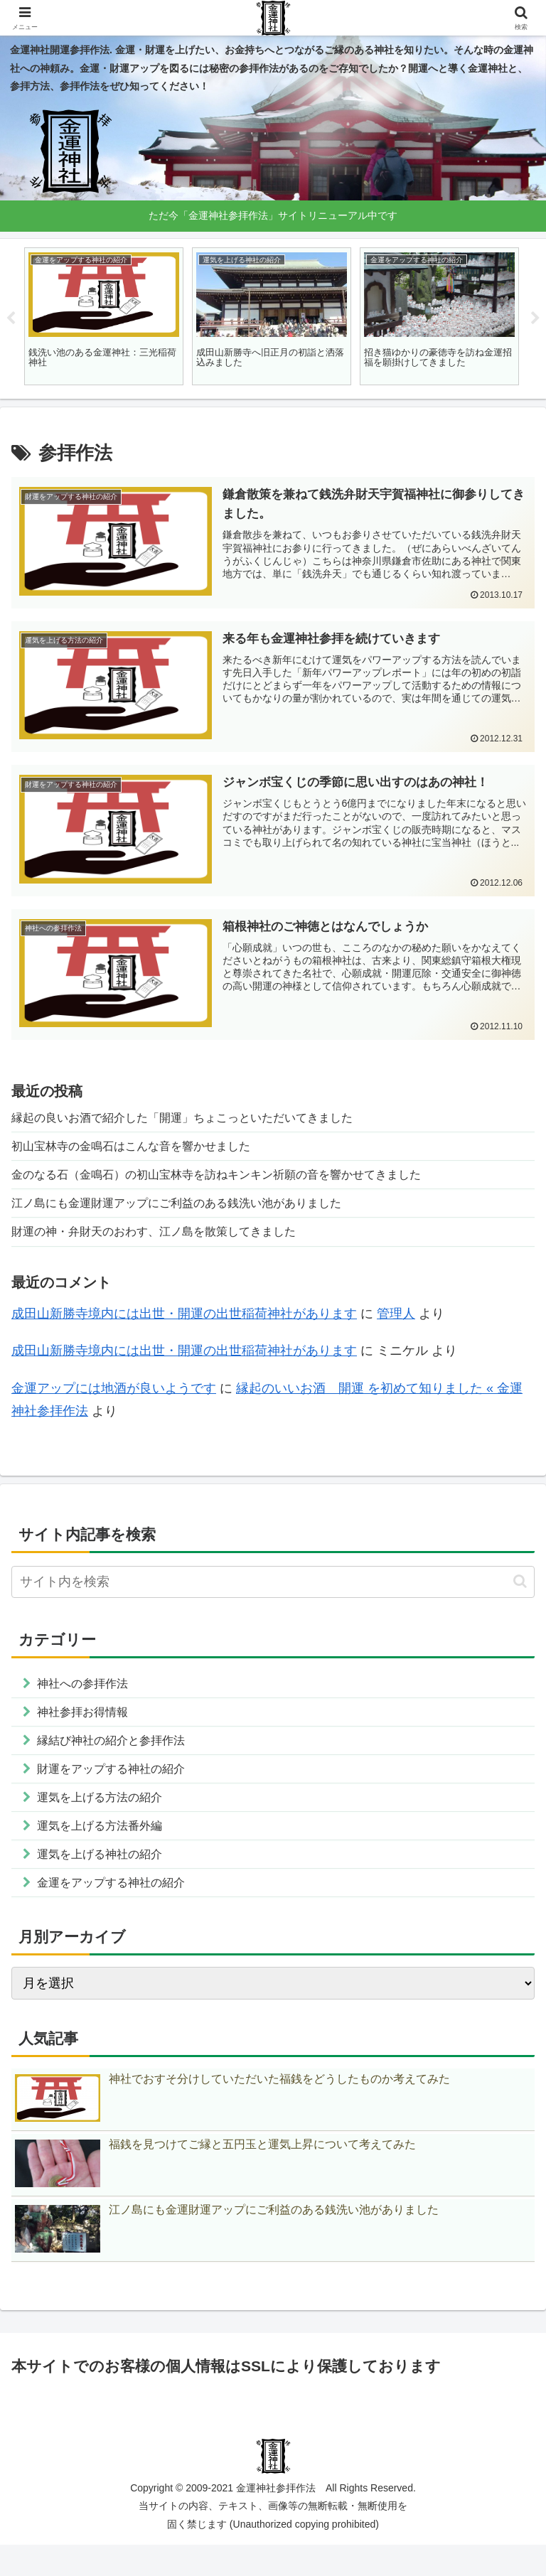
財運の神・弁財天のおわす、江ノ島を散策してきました (171, 1243)
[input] (273, 1595)
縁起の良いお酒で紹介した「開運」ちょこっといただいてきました (203, 1120)
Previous (11, 318)
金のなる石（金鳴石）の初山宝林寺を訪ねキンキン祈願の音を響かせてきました (241, 1181)
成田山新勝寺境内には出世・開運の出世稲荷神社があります (184, 1326)
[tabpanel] (103, 316)
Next (535, 318)
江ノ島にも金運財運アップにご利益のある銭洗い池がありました (196, 1213)
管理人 (396, 1326)
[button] (520, 1594)
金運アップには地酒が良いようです (113, 1401)
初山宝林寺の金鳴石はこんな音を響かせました (145, 1151)
